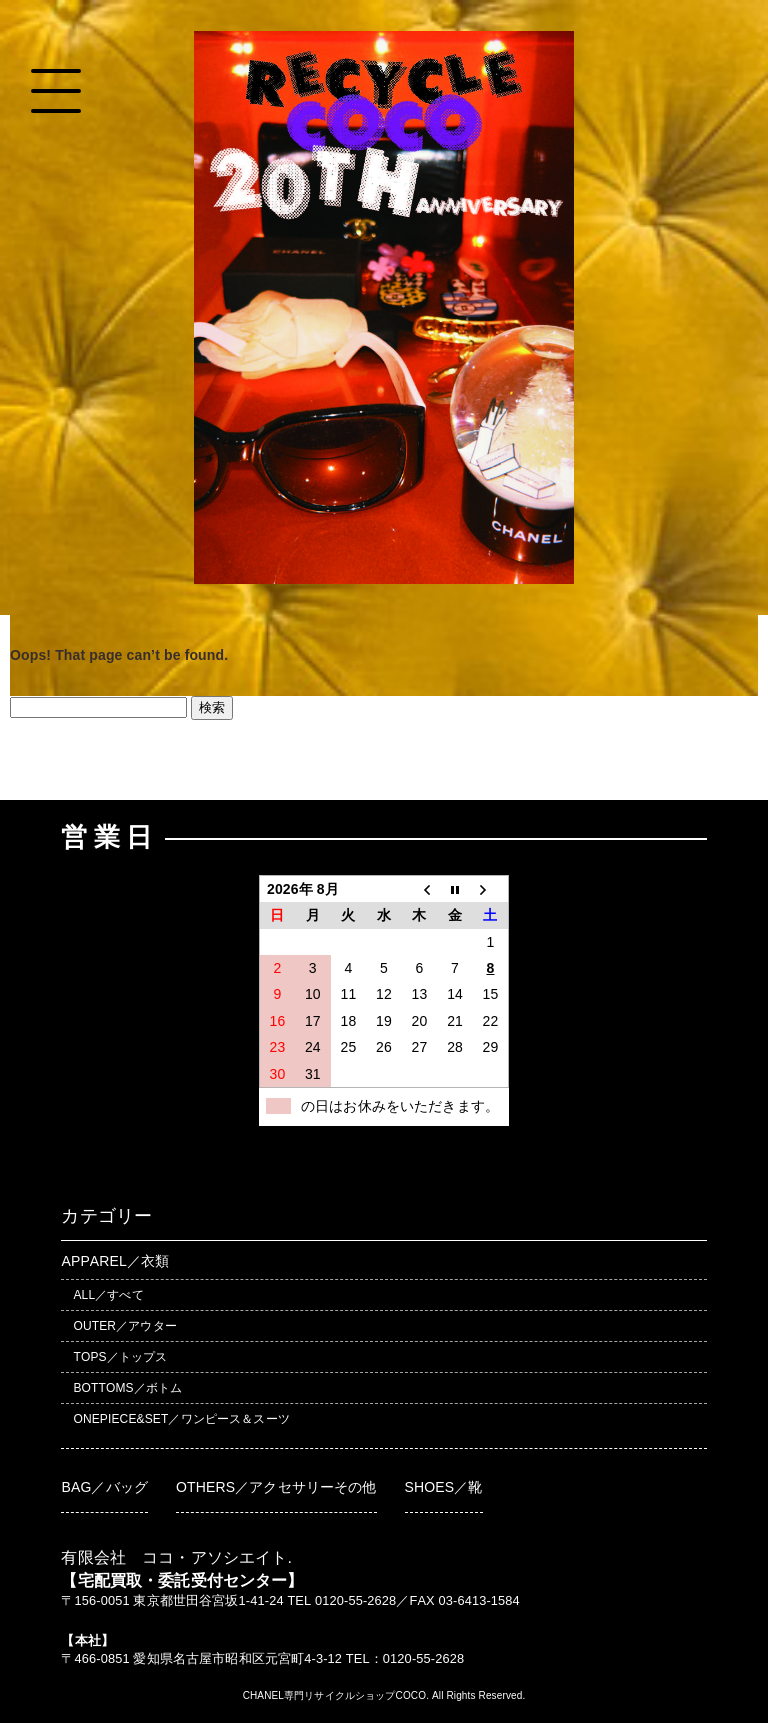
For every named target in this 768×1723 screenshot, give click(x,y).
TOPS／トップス (120, 1357)
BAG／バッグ (104, 1487)
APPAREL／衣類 (115, 1261)
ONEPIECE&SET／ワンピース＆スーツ (181, 1419)
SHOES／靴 (444, 1487)
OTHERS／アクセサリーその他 (276, 1487)
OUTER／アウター (124, 1326)
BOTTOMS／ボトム (127, 1388)
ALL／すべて (108, 1295)
